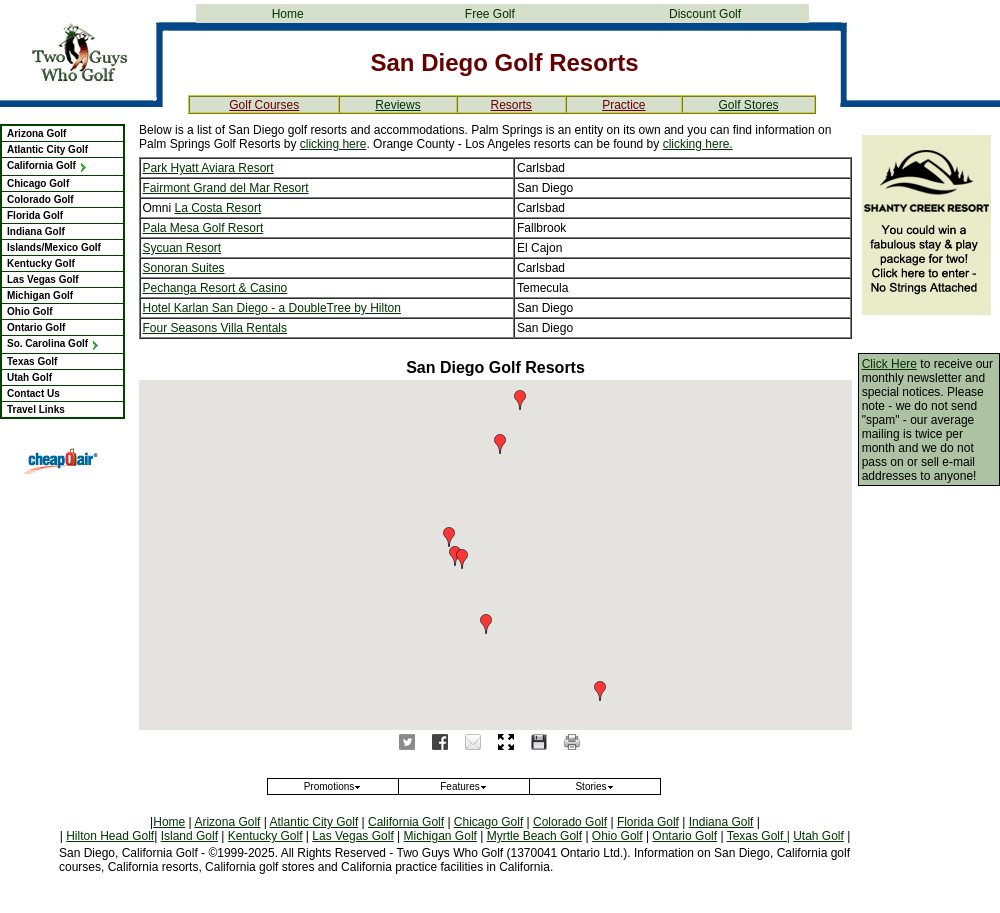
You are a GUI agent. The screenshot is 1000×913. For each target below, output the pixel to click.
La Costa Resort (218, 208)
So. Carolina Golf (53, 343)
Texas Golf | (758, 836)
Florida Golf (35, 215)
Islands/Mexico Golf (54, 247)
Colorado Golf (40, 199)
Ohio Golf (30, 311)
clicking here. (698, 144)
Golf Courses (264, 105)
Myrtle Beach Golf (534, 836)
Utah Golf (29, 377)
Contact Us (33, 393)
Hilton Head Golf (110, 836)
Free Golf (490, 14)
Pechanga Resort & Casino (215, 288)
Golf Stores (749, 105)
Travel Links (36, 409)
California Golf (47, 165)
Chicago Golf (38, 183)
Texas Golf (32, 361)
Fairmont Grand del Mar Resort (226, 188)
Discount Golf (705, 14)
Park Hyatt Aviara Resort (208, 168)
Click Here (889, 364)
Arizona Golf (36, 133)
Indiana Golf (36, 231)
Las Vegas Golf (43, 279)
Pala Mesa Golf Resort (203, 228)
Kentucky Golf (41, 263)
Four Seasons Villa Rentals (215, 328)
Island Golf (189, 836)
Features (463, 786)
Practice (623, 105)
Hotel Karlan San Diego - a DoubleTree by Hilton (272, 308)
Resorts (510, 105)
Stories (594, 786)
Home (288, 14)
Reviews (397, 105)
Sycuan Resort (182, 248)
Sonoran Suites (184, 268)
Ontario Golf (36, 327)
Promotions (333, 786)
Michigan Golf (40, 295)
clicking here (333, 144)
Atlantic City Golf (47, 149)
